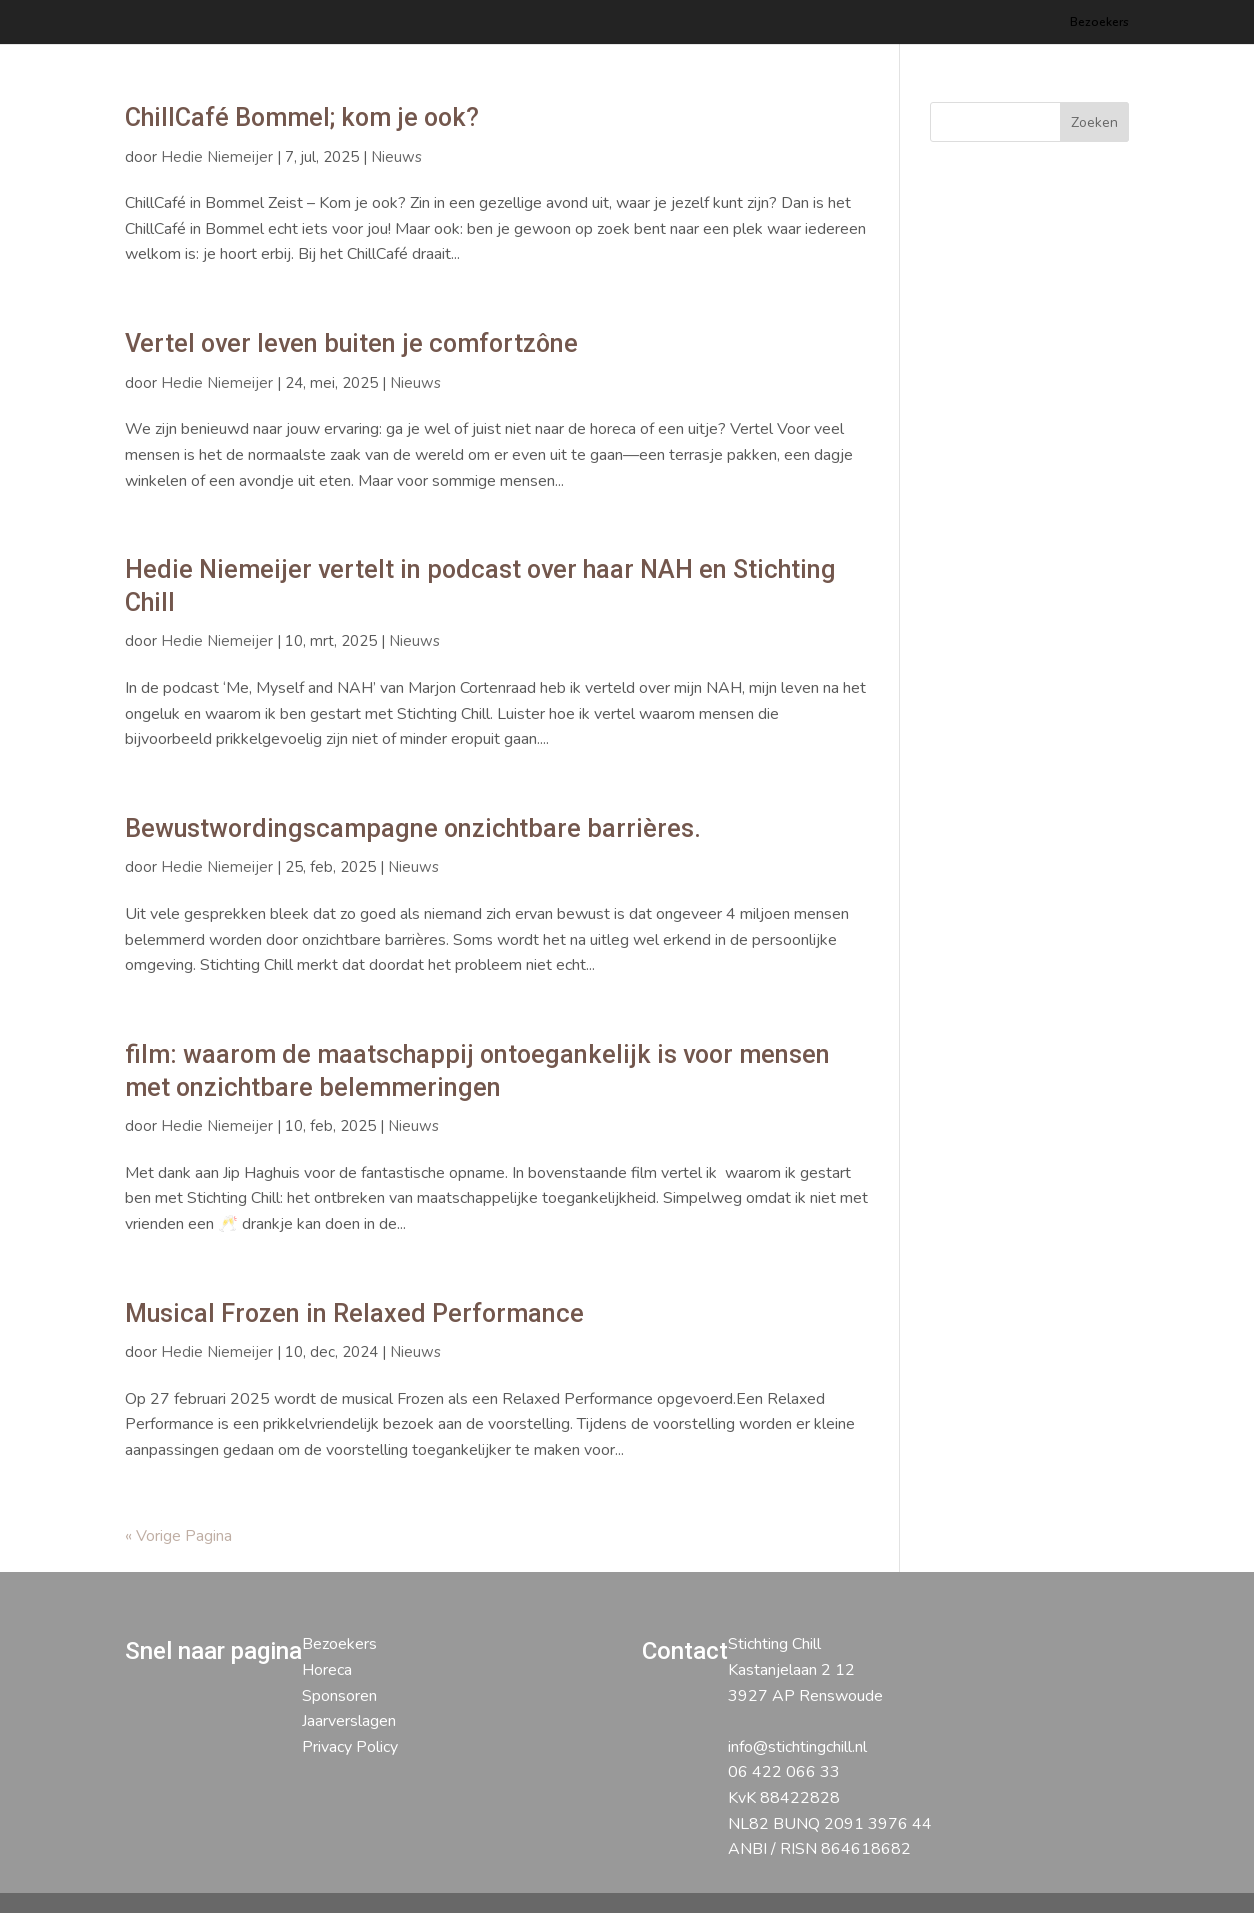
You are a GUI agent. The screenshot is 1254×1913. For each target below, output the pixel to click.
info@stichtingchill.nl (797, 1747)
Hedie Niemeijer (217, 157)
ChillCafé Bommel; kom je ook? (302, 117)
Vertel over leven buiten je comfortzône (351, 343)
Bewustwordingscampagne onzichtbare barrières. (413, 828)
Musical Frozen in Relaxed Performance (354, 1313)
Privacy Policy (350, 1747)
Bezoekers (1099, 22)
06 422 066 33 (784, 1772)
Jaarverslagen (349, 1721)
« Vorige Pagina (178, 1536)
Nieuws (396, 157)
